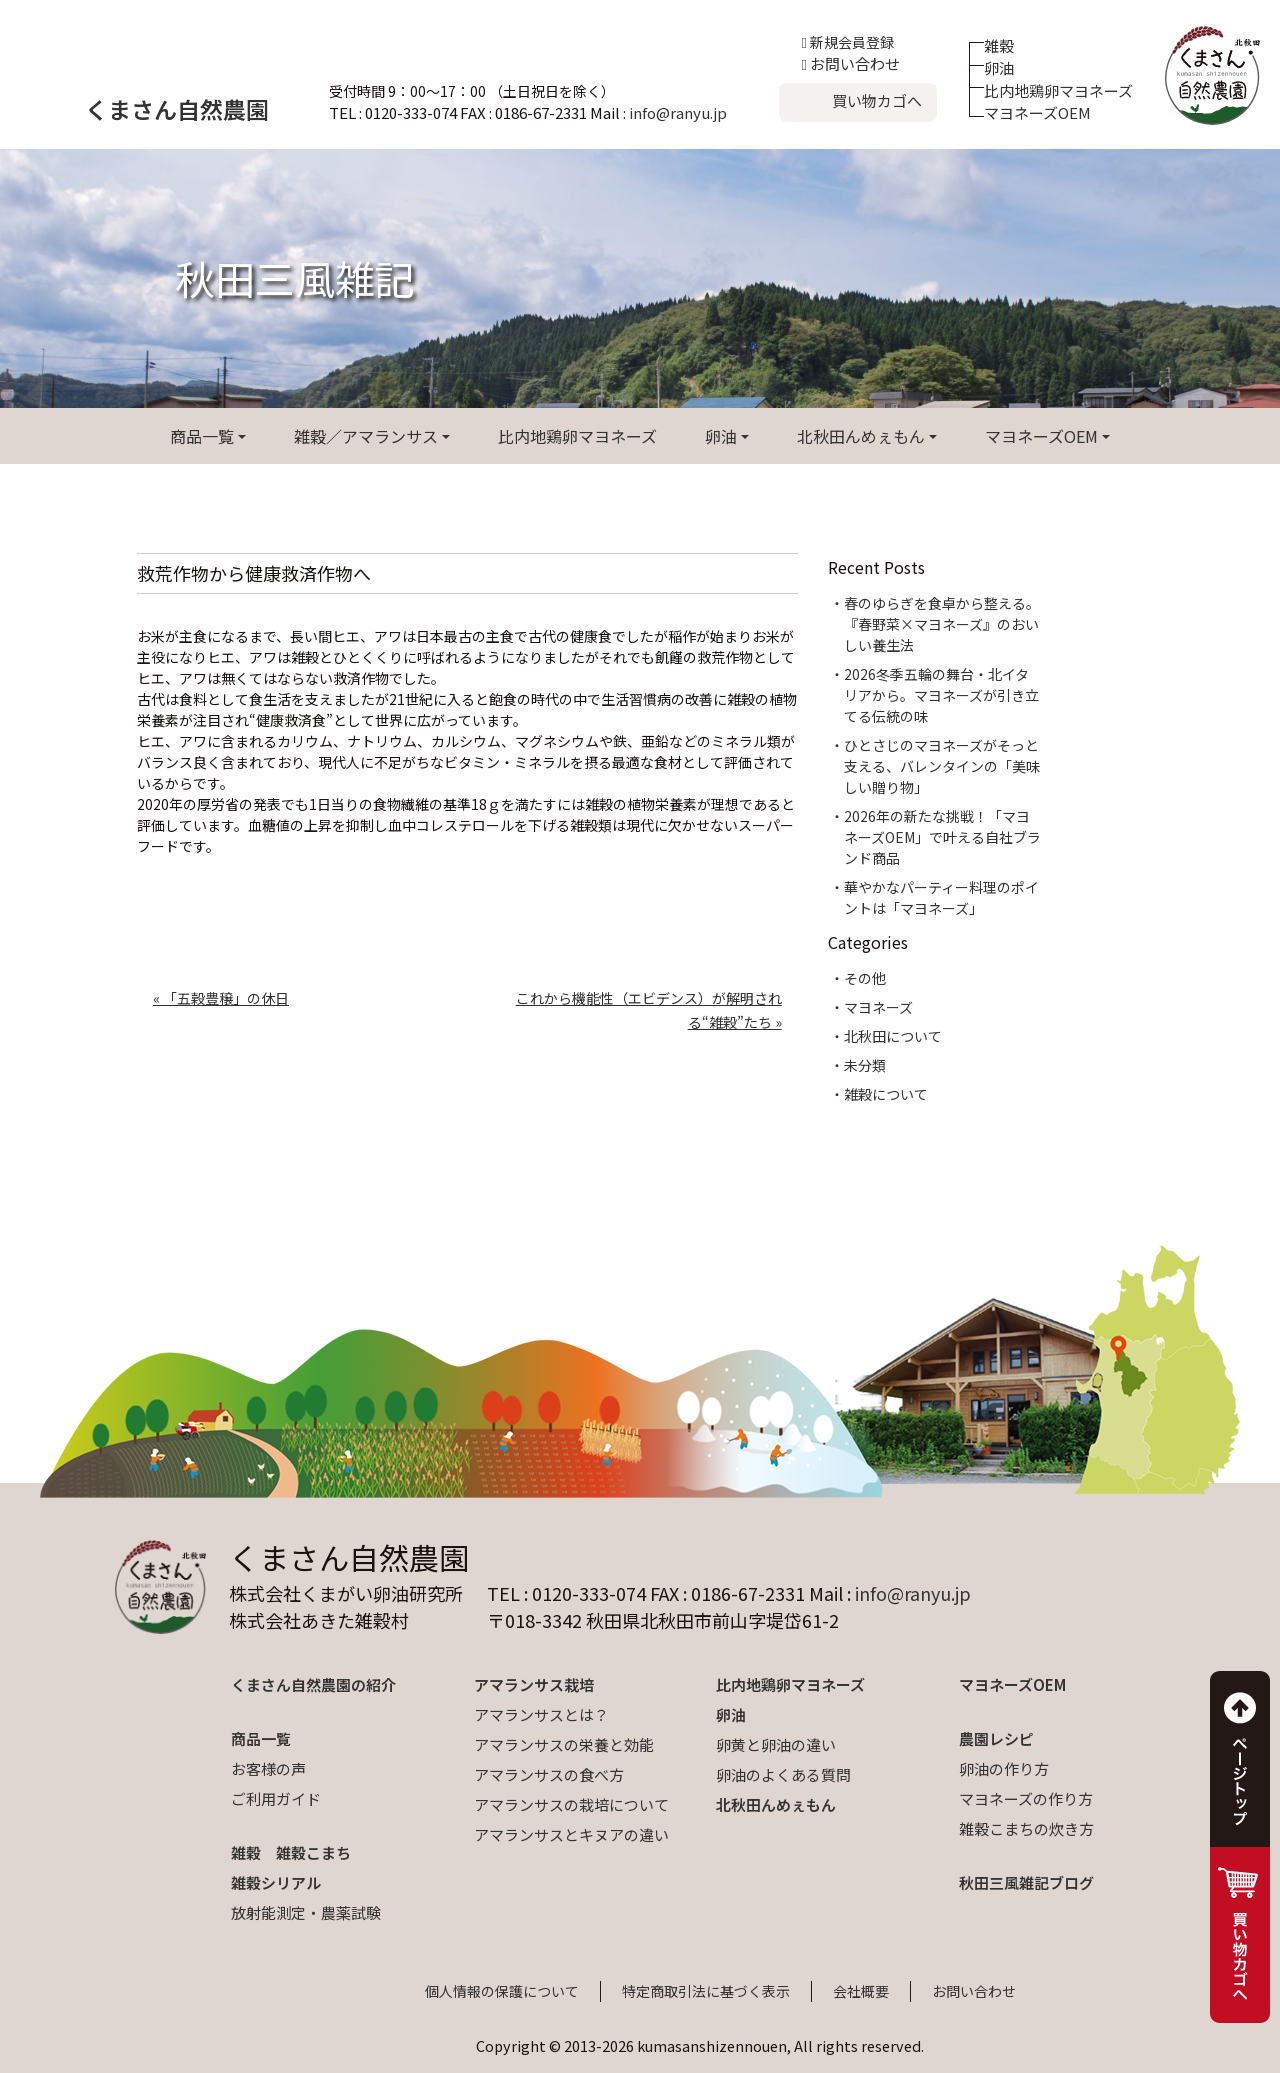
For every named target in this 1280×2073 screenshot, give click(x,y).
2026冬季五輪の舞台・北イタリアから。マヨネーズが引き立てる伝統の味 (941, 695)
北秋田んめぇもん (861, 436)
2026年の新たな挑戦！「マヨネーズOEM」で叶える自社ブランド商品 (942, 837)
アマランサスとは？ (541, 1714)
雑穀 (999, 45)
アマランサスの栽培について (571, 1804)
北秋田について (893, 1036)
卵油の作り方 (1004, 1768)
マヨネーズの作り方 (1026, 1798)
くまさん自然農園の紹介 (313, 1684)
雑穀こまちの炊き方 (1026, 1828)
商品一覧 (202, 436)
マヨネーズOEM (1037, 112)
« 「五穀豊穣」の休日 (221, 998)
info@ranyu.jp (678, 112)
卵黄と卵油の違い (776, 1744)
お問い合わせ (851, 63)
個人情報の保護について (502, 1991)
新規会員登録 (848, 42)
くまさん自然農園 (177, 109)
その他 (865, 978)
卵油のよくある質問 (783, 1774)
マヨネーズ (878, 1007)
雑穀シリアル (276, 1882)
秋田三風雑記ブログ (1026, 1882)
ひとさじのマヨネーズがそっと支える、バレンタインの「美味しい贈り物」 (942, 766)
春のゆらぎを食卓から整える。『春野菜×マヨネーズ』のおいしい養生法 (942, 624)
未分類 (865, 1065)
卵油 (999, 67)
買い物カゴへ (877, 100)
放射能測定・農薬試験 (306, 1912)
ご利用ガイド (276, 1798)
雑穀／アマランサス (366, 436)
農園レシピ (996, 1738)
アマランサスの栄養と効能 (564, 1744)
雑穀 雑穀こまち (291, 1852)
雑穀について (886, 1094)
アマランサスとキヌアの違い (571, 1834)
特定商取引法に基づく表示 (706, 1991)
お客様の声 (268, 1768)
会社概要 (861, 1991)
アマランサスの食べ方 (549, 1774)
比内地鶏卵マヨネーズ (1058, 90)
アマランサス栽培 (534, 1684)
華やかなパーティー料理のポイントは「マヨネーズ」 (941, 897)
